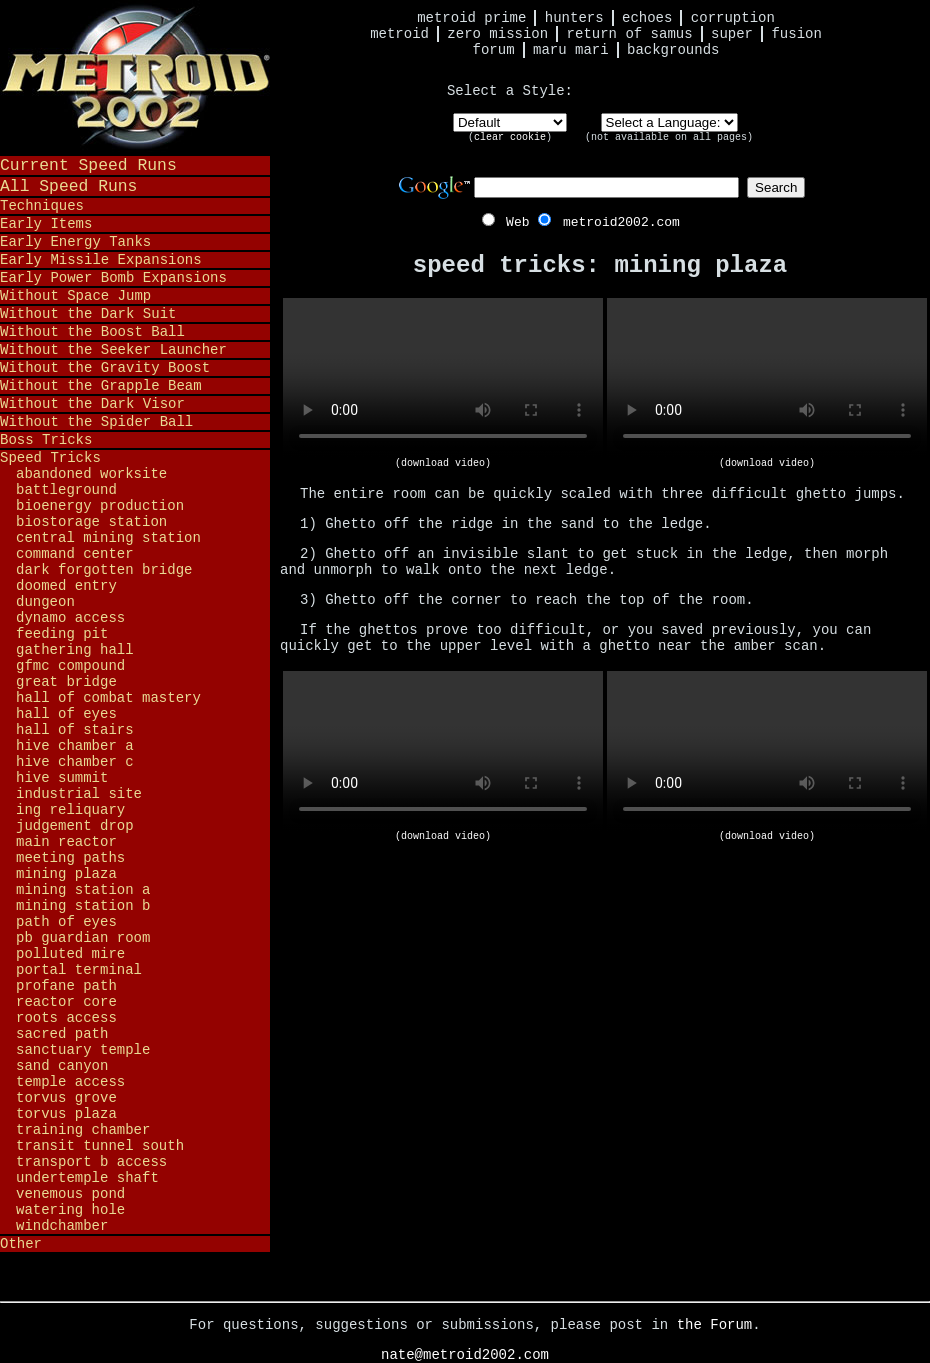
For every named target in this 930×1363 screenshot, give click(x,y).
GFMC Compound (70, 666)
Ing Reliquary (70, 810)
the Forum (715, 1325)
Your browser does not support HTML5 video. (443, 378)
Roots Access (66, 1018)
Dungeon (45, 602)
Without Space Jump (75, 296)
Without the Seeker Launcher (113, 350)
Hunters (574, 18)
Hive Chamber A (75, 746)
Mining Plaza (66, 874)
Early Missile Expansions (101, 260)
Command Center (75, 554)
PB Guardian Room (83, 938)
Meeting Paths (70, 858)
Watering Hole (70, 1210)
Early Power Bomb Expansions (113, 278)
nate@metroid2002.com (465, 1355)
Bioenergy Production (100, 506)
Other (21, 1244)
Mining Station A (83, 890)
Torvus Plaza (66, 1114)
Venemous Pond (70, 1194)
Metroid (399, 34)
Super (732, 34)
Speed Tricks (50, 458)
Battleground (66, 490)
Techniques (42, 206)
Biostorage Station (91, 522)
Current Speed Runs (88, 165)
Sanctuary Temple (83, 1050)
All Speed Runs (68, 186)
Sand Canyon (62, 1066)
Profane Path (66, 986)
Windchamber (62, 1226)
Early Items (46, 224)
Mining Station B (83, 906)
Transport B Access (91, 1162)
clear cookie (510, 137)
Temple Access (70, 1082)
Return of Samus (630, 34)
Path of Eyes (66, 922)
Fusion (796, 34)
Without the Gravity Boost (105, 368)
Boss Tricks (46, 440)
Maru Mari (571, 50)
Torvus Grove (66, 1098)
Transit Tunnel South (100, 1146)
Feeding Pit (62, 634)
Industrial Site (79, 794)
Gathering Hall (75, 650)
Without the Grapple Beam (101, 386)
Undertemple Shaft (87, 1178)
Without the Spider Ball (96, 422)
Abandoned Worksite (91, 474)
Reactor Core (66, 1002)
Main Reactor (66, 842)
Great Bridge (66, 682)
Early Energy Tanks (75, 242)
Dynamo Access (70, 618)
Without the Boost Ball (92, 332)
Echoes (647, 18)
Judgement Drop (75, 826)
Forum (494, 50)
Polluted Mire (70, 954)
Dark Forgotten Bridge (104, 570)
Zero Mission (497, 34)
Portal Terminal (79, 970)
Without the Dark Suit (88, 314)
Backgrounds (673, 50)
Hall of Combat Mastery (108, 698)
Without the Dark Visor (92, 404)
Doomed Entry (66, 586)
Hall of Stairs (75, 730)
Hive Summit (62, 778)
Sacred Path (62, 1034)
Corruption (733, 18)
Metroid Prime (471, 18)
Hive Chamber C (75, 762)
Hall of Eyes (66, 714)
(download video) (443, 463)
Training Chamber (83, 1130)
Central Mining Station (108, 538)
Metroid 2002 (135, 77)
